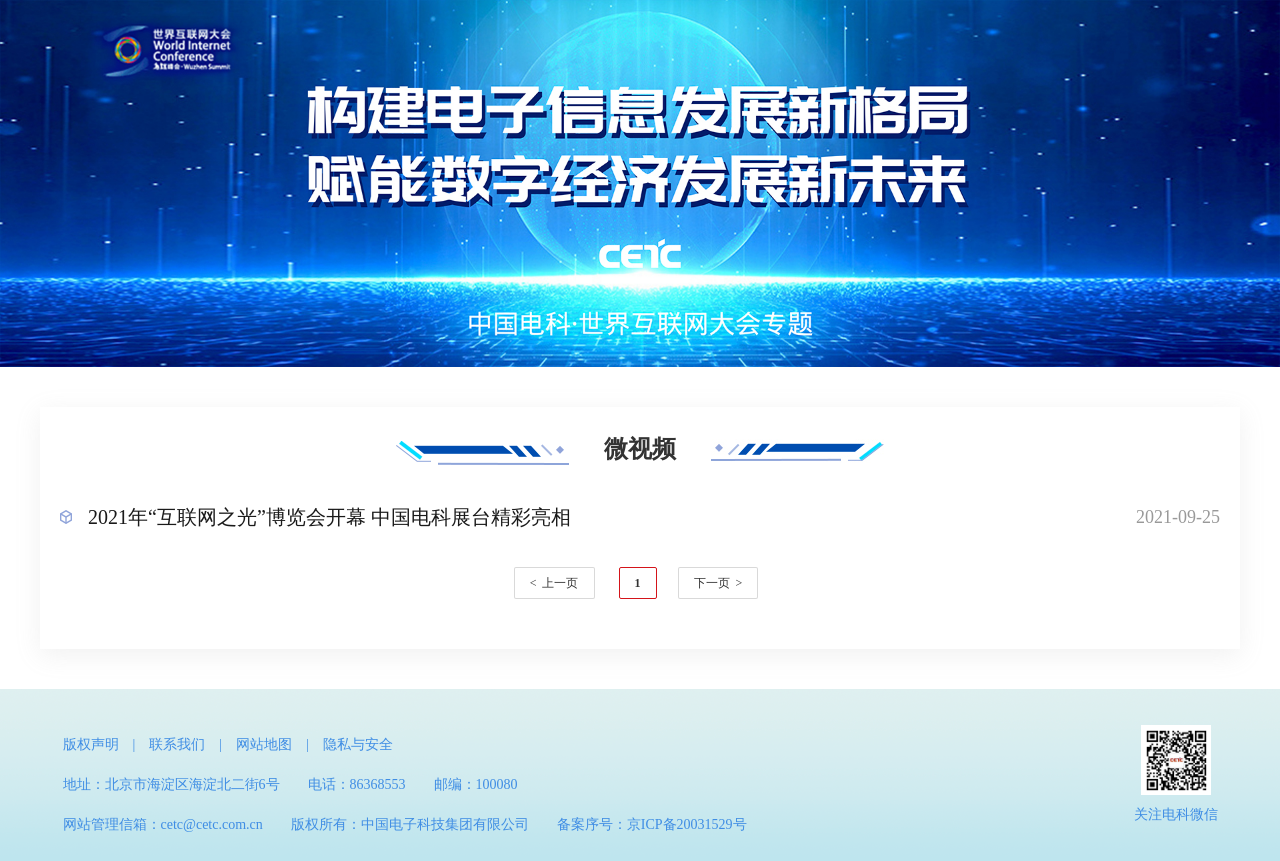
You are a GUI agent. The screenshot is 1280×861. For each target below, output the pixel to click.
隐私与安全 (358, 744)
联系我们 (177, 744)
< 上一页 (554, 583)
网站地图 (264, 744)
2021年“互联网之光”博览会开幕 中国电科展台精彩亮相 (329, 517)
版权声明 (91, 744)
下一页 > (718, 583)
